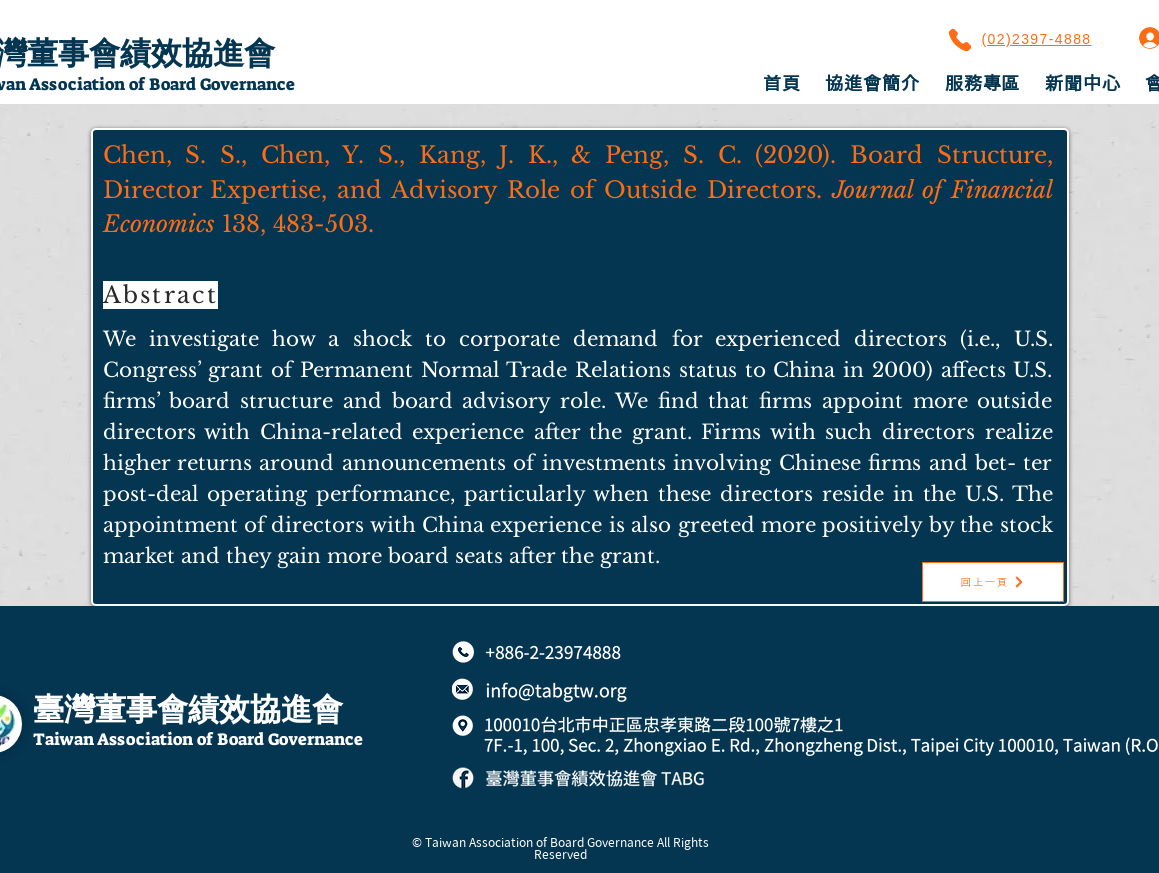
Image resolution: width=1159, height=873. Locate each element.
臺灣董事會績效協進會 (188, 709)
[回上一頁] (993, 582)
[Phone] (960, 40)
